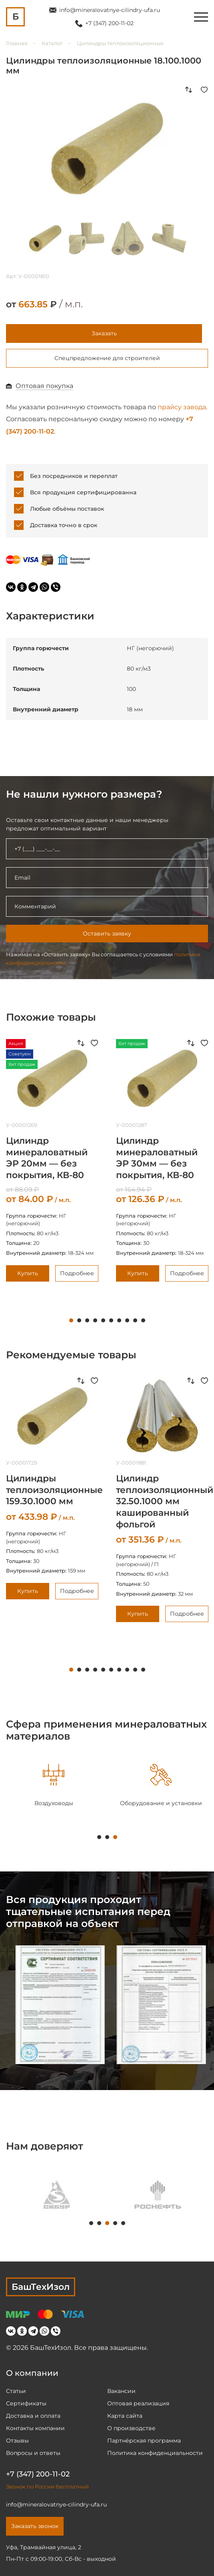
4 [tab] (95, 1320)
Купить (27, 1273)
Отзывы (17, 2440)
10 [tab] (143, 1320)
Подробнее (77, 1273)
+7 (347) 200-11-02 (109, 23)
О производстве (131, 2428)
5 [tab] (103, 1320)
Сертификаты (26, 2403)
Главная (17, 43)
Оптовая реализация (138, 2403)
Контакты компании (35, 2428)
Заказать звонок (34, 2526)
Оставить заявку (107, 933)
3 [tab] (87, 1320)
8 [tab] (127, 1320)
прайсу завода (182, 407)
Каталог (52, 43)
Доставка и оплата (33, 2415)
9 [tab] (135, 1320)
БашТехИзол (41, 2286)
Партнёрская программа (144, 2440)
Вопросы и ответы (33, 2453)
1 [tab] (71, 1320)
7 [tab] (119, 1320)
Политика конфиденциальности (155, 2453)
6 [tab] (111, 1320)
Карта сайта (124, 2415)
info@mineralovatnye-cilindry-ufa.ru (109, 10)
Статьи (16, 2391)
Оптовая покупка (44, 386)
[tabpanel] (53, 1786)
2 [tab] (79, 1320)
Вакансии (121, 2391)
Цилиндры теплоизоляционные (120, 43)
